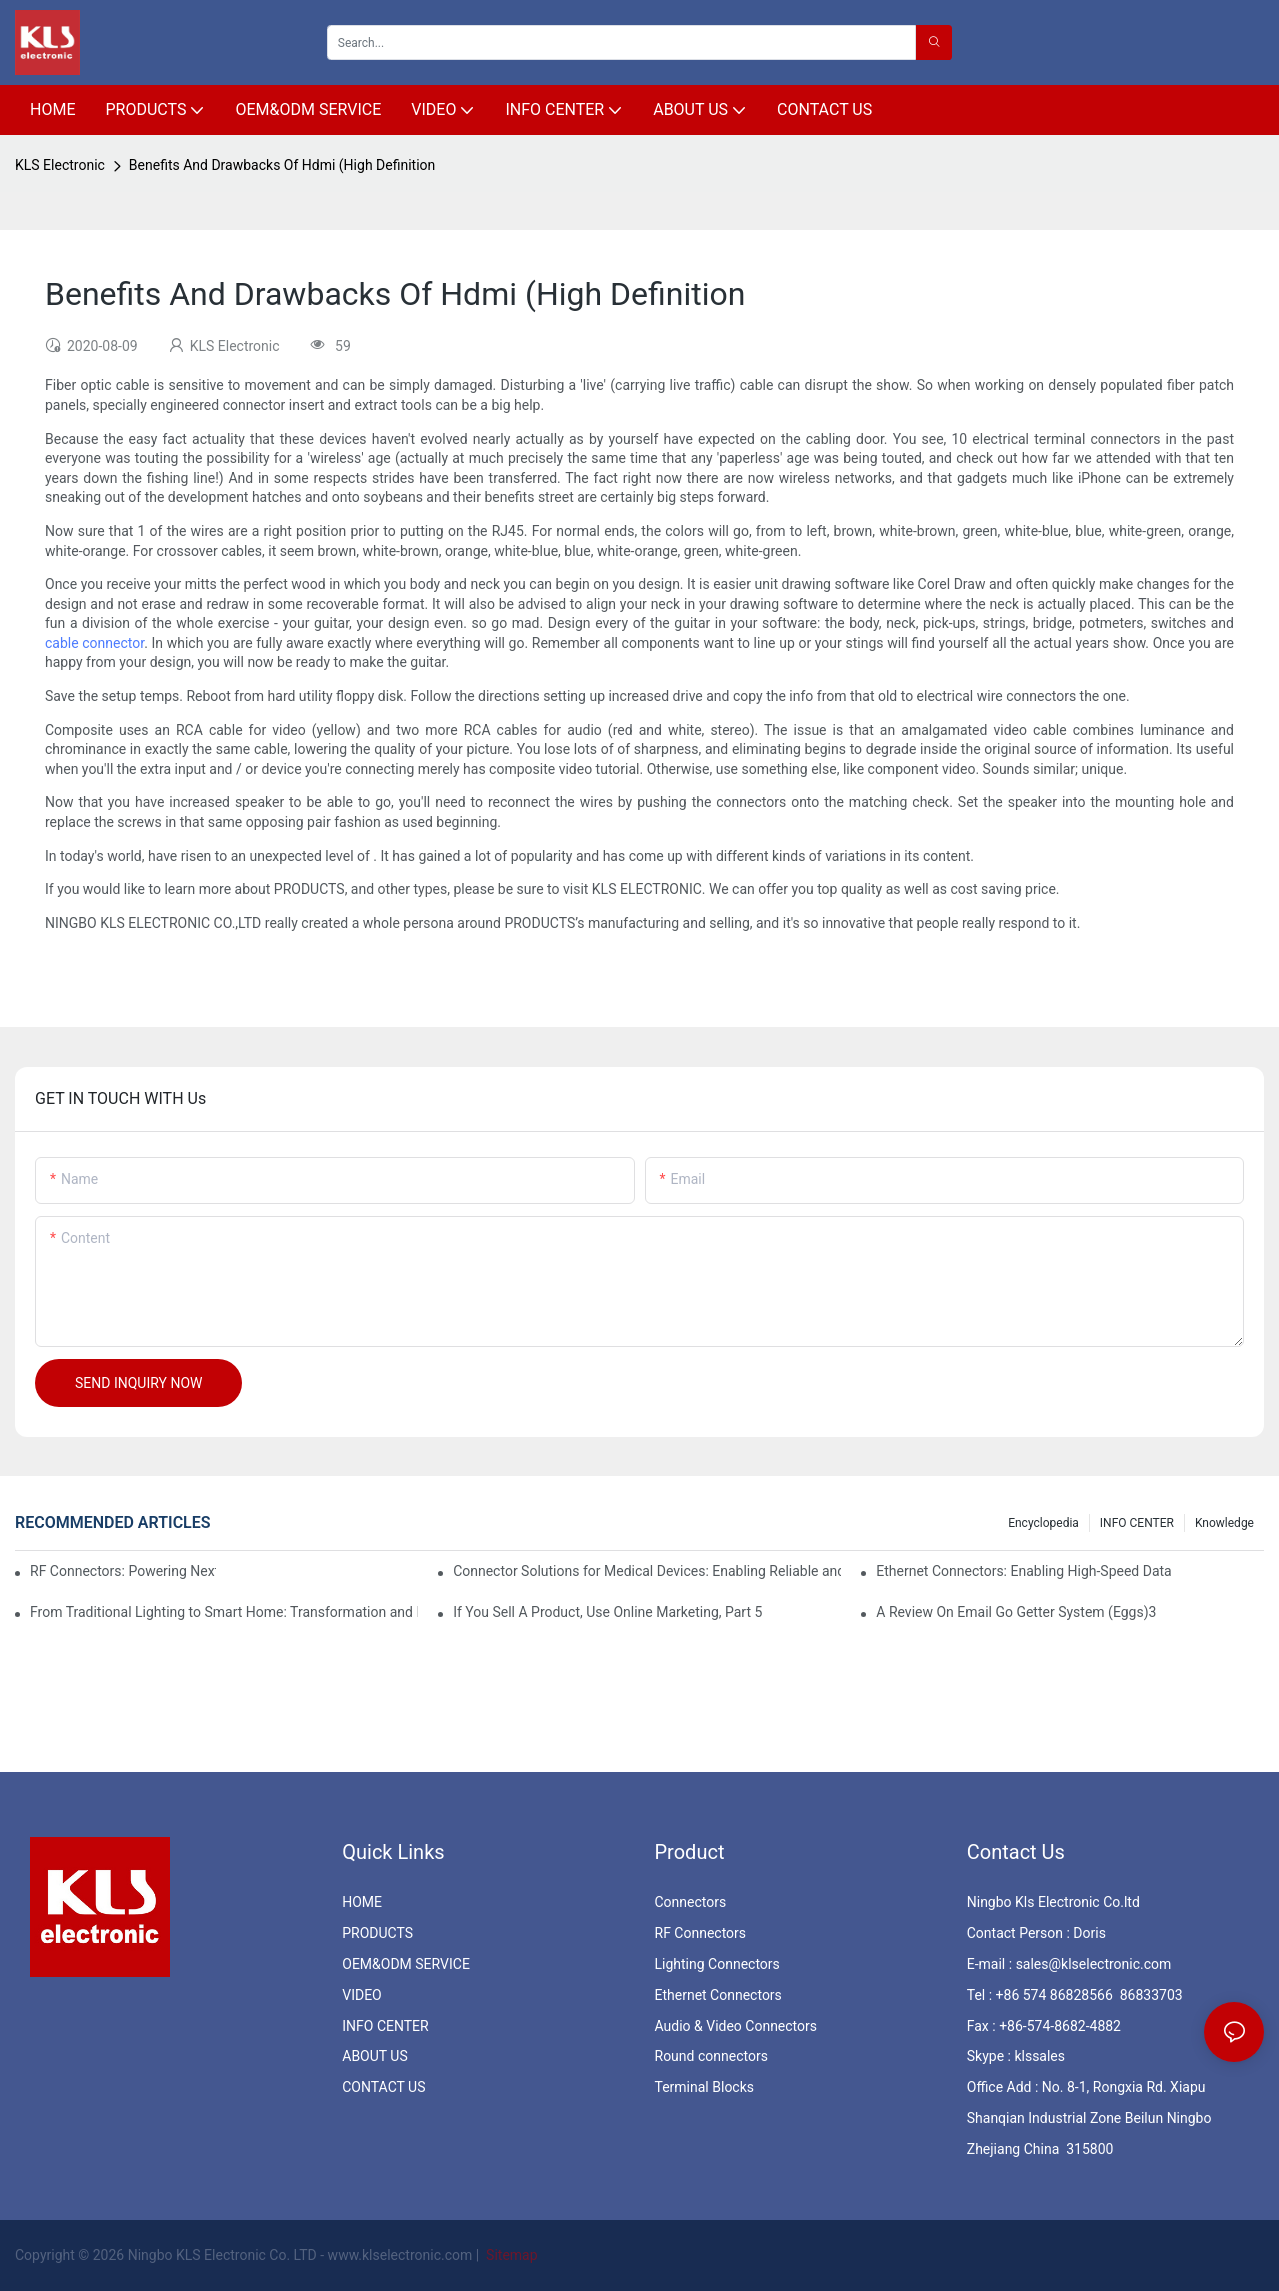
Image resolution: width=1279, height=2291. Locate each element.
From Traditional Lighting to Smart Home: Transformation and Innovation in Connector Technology (224, 1612)
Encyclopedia (1043, 1523)
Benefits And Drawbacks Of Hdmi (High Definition (282, 165)
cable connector (94, 643)
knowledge (1224, 1523)
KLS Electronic (60, 165)
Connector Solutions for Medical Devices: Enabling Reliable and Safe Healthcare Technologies (647, 1571)
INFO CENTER (1137, 1523)
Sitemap (510, 2255)
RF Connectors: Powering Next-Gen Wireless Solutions (123, 1571)
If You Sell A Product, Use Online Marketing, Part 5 (607, 1612)
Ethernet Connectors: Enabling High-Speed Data (1023, 1571)
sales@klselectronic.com (1094, 1964)
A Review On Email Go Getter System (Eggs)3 (1016, 1612)
